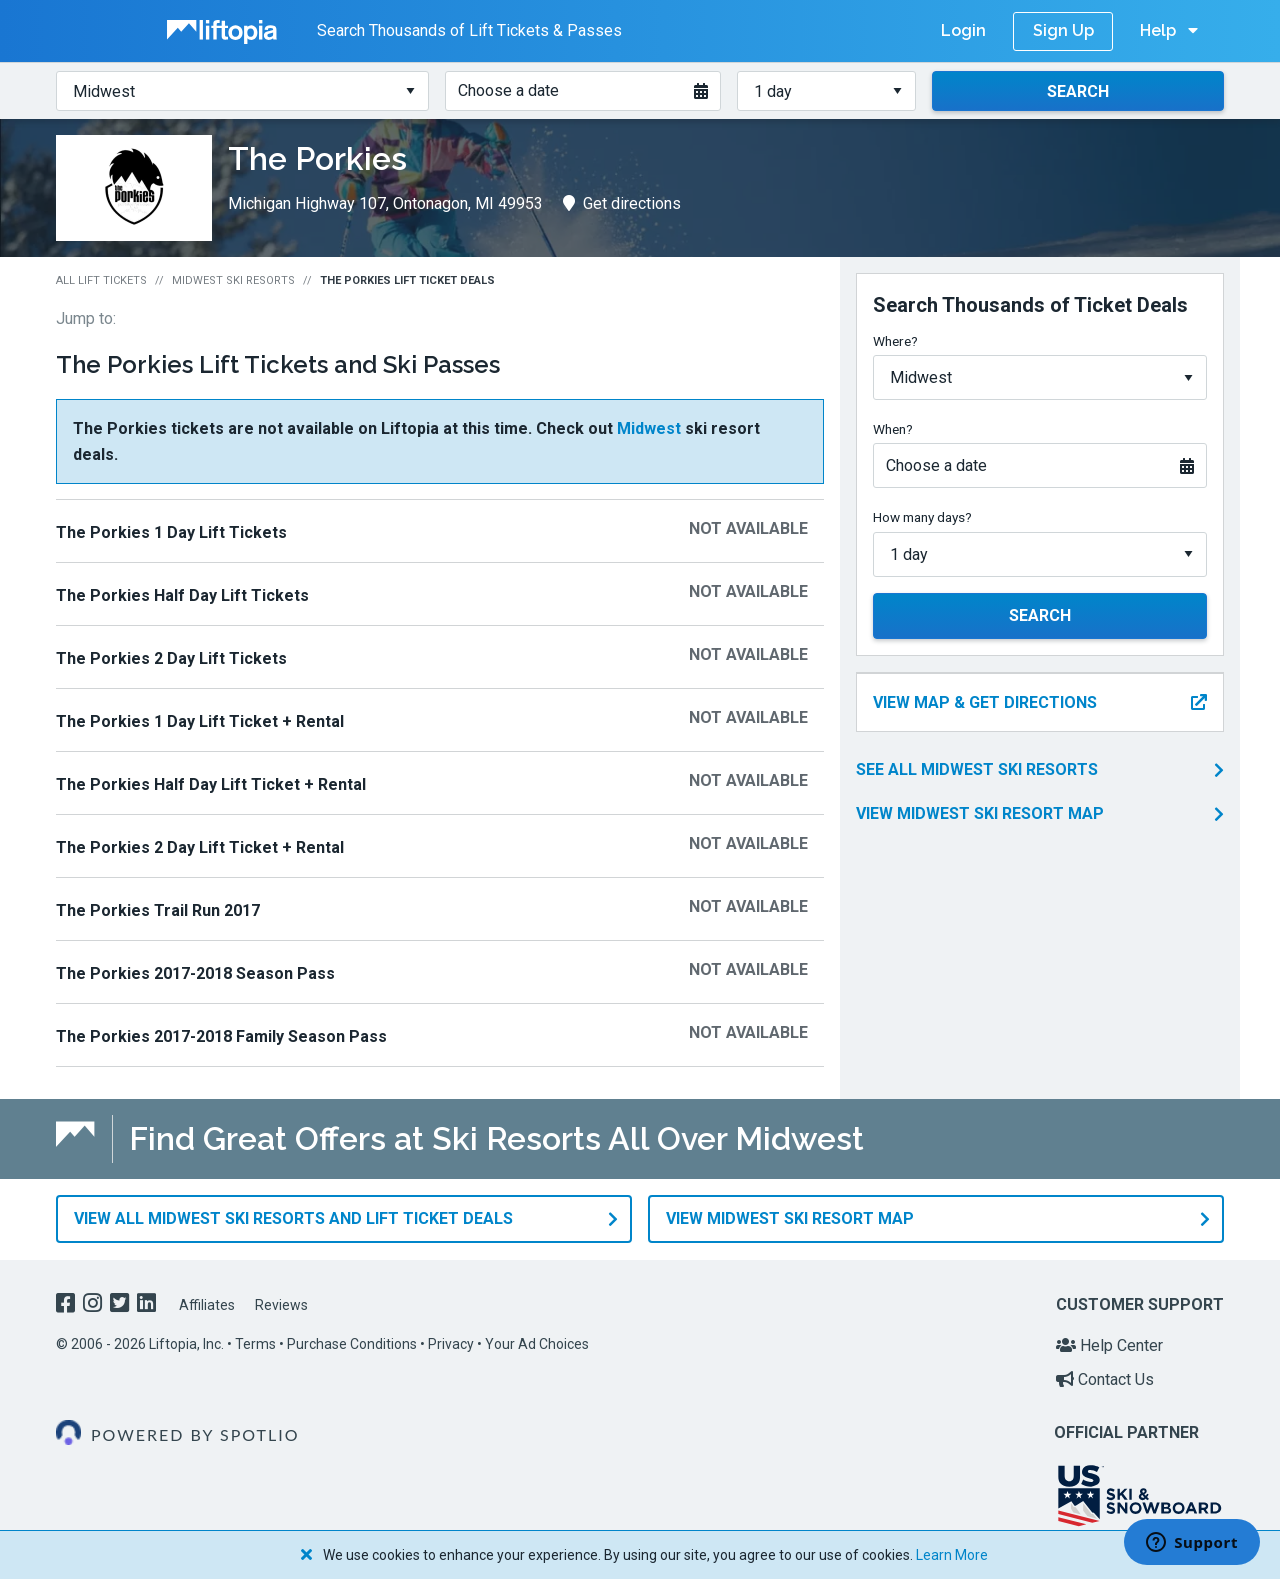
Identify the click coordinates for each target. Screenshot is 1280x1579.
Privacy (451, 1344)
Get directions (622, 203)
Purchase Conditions (352, 1344)
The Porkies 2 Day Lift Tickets (171, 658)
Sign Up (1063, 30)
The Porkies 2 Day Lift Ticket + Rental (200, 847)
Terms (255, 1344)
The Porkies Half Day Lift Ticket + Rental (211, 784)
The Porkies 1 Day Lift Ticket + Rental (200, 721)
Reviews (281, 1304)
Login (963, 30)
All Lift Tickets (101, 280)
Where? (895, 341)
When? (893, 429)
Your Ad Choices (537, 1344)
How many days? (922, 517)
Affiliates (207, 1304)
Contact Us (1105, 1378)
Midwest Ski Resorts (233, 280)
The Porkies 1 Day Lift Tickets (171, 532)
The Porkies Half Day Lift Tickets (182, 595)
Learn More (952, 1555)
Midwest (649, 428)
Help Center (1109, 1345)
